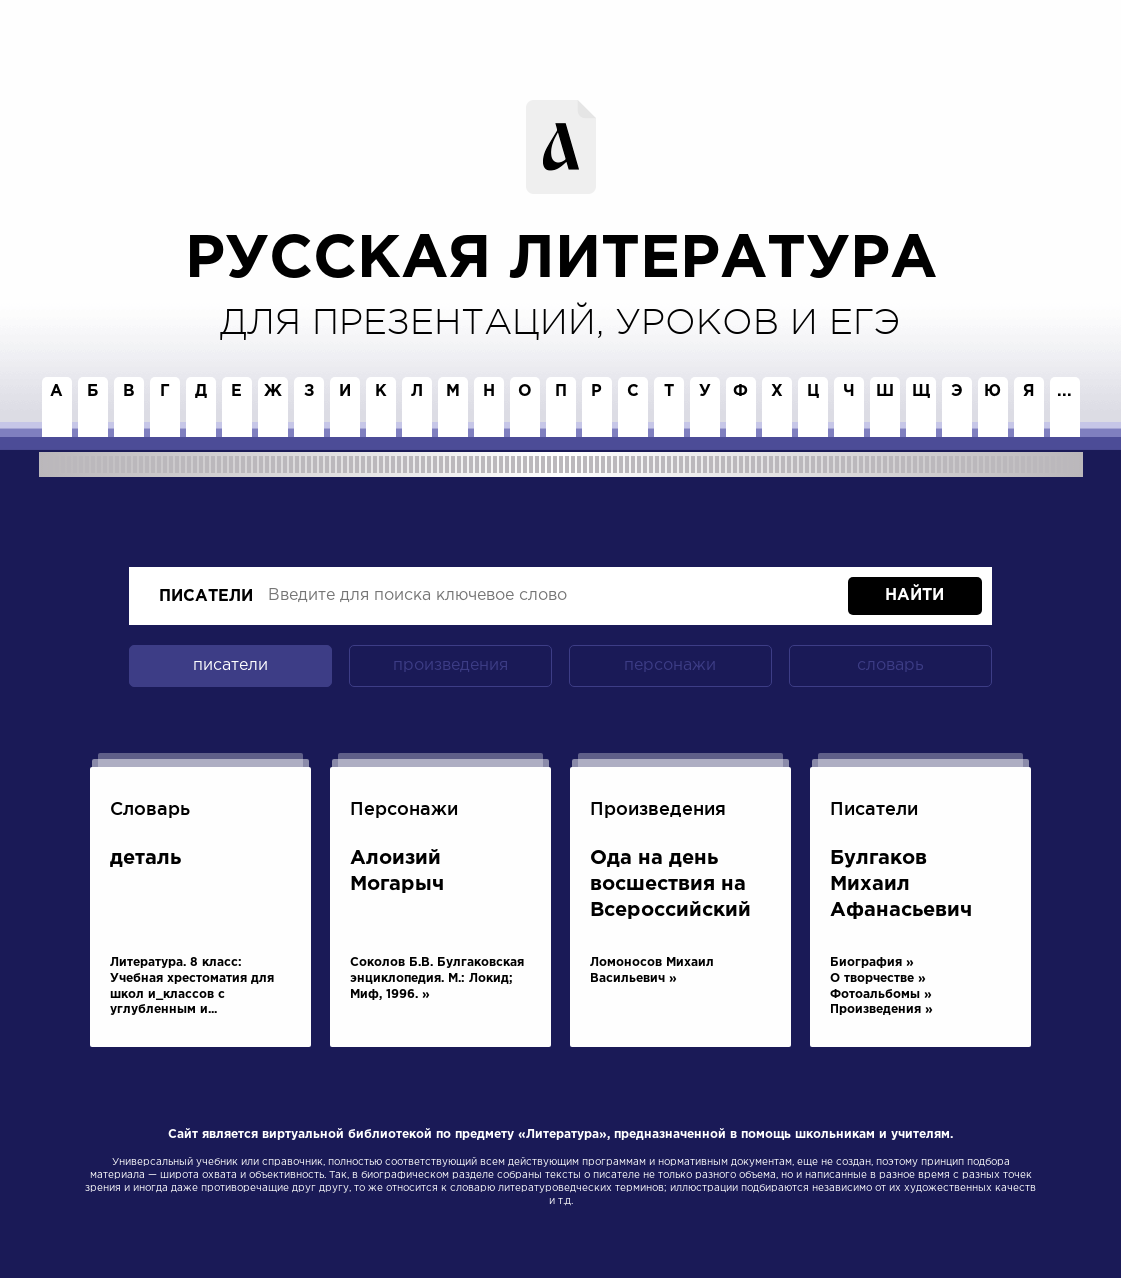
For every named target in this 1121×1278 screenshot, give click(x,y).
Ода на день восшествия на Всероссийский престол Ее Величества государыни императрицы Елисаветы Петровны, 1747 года (672, 887)
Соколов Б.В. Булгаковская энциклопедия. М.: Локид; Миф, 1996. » (437, 978)
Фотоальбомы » (881, 994)
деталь (145, 858)
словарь (890, 665)
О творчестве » (878, 978)
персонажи (670, 665)
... (1064, 391)
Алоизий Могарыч (397, 871)
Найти (914, 595)
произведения (450, 665)
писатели (206, 596)
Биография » (872, 962)
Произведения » (881, 1009)
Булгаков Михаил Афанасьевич (901, 884)
